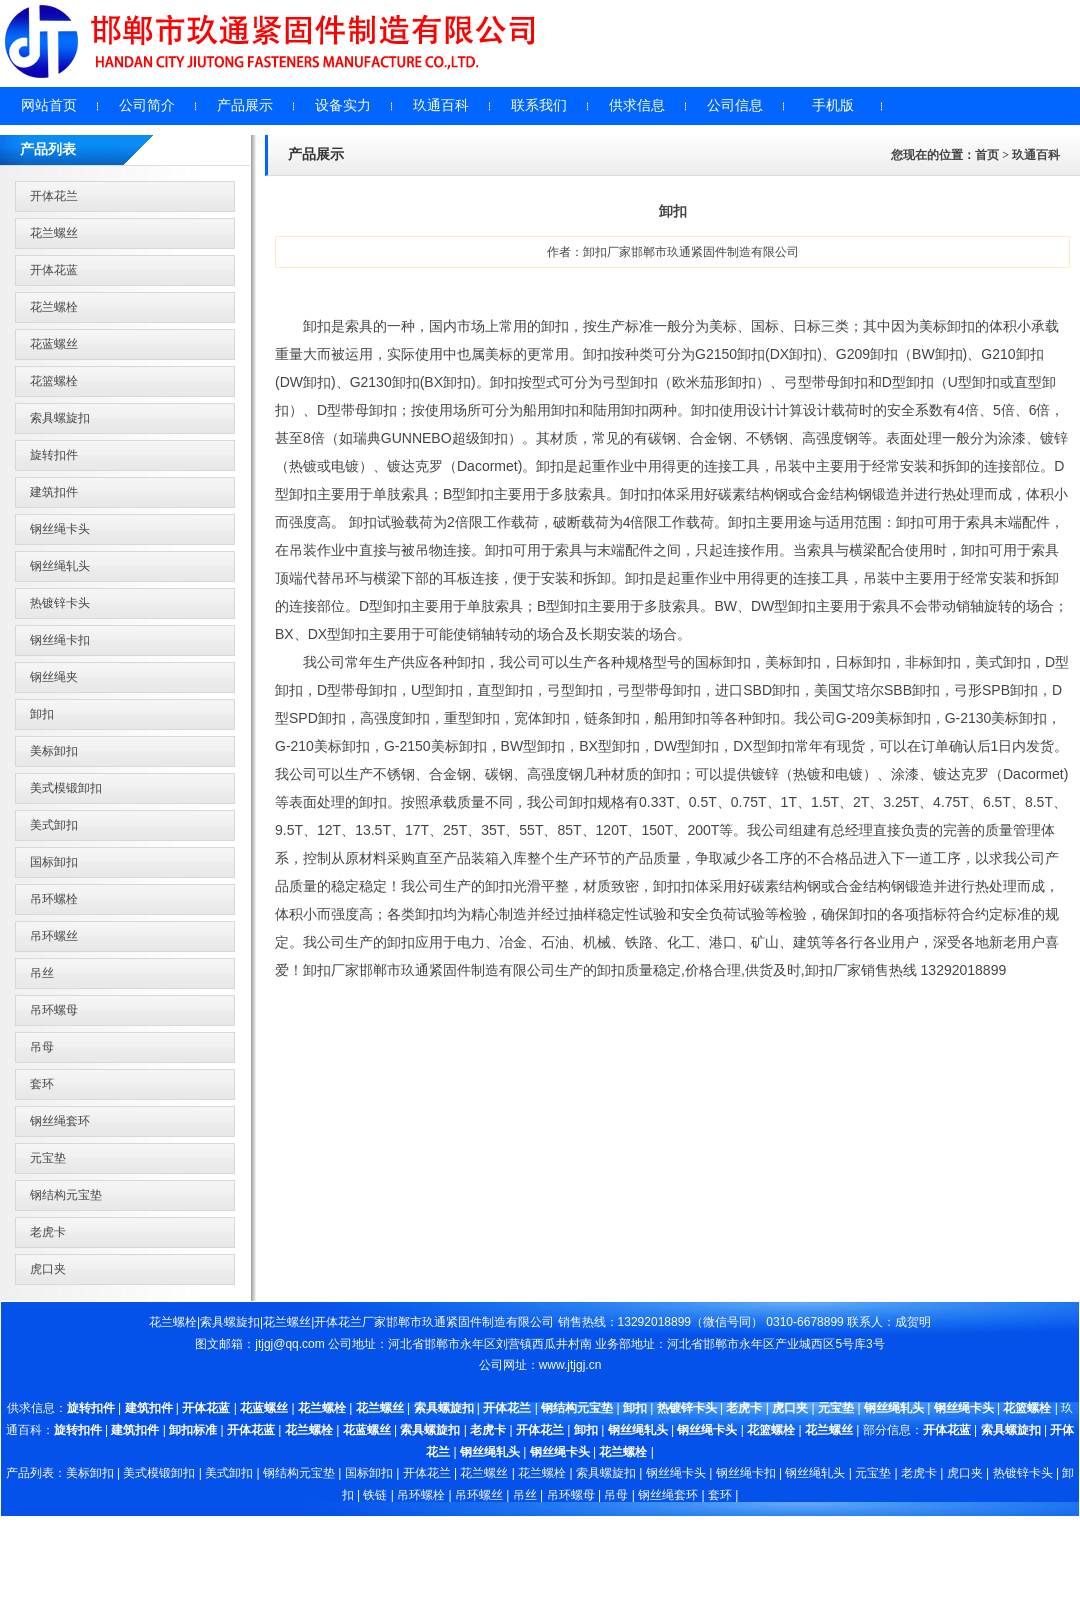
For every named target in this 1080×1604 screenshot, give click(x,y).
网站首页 (49, 105)
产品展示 (245, 105)
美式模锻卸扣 (66, 788)
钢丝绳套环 (60, 1121)
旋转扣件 (54, 455)
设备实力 (343, 105)
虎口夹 (48, 1269)
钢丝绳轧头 (60, 566)
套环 (42, 1084)
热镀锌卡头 (60, 603)
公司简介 (147, 105)
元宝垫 (48, 1158)
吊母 (42, 1047)
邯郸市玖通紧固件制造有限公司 (470, 1322)
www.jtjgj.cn (570, 1365)
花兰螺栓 (54, 307)
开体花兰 (54, 196)
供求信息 (637, 105)
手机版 (833, 105)
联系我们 (539, 105)
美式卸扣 (54, 825)
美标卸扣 (54, 751)
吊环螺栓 (54, 899)
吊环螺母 (54, 1010)
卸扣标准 (193, 1430)
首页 (987, 155)
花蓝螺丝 (54, 344)
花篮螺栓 (54, 381)
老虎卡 (48, 1232)
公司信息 (735, 105)
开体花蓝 (54, 270)
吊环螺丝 (54, 936)
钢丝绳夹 (54, 677)
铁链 (375, 1495)
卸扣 (42, 714)
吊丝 (42, 973)
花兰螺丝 (54, 233)
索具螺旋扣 (60, 418)
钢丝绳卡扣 (60, 640)
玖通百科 (441, 105)
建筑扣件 (54, 492)
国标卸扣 (54, 862)
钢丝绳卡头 (60, 529)
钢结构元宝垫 (66, 1195)
